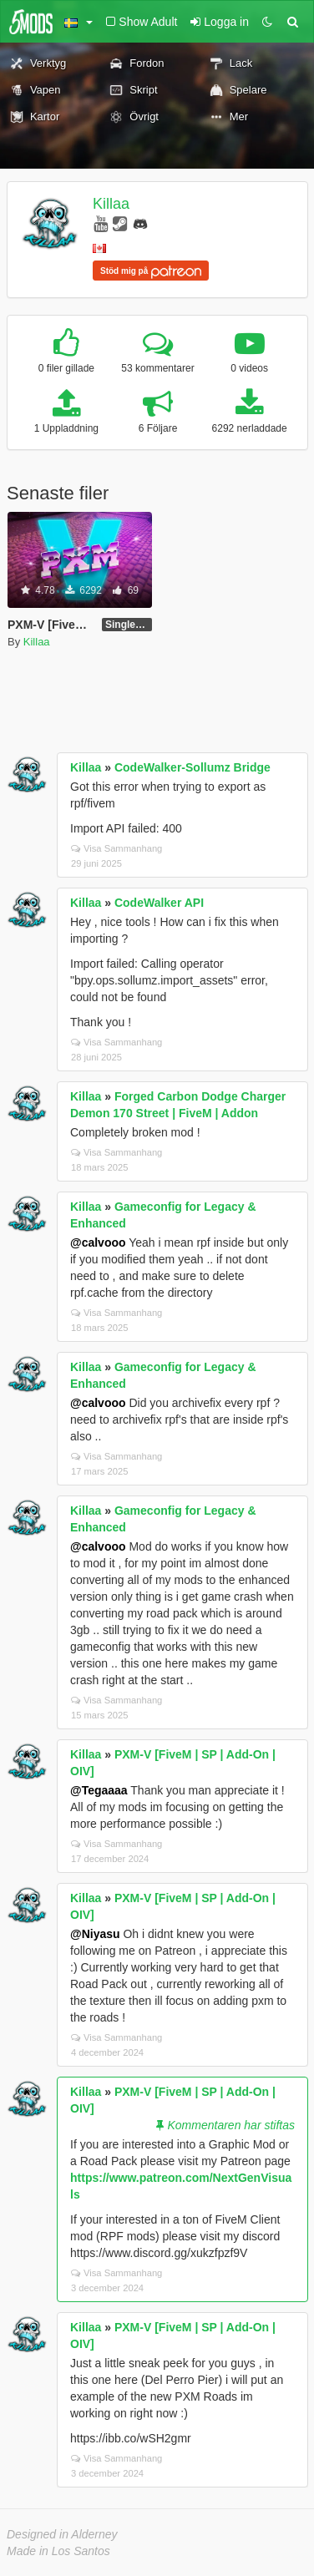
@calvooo (98, 1242)
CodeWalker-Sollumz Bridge (192, 767)
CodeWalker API (159, 902)
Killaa (111, 203)
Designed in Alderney (62, 2534)
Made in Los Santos (58, 2551)
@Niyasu (95, 1934)
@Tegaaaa (99, 1790)
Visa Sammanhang (116, 848)
